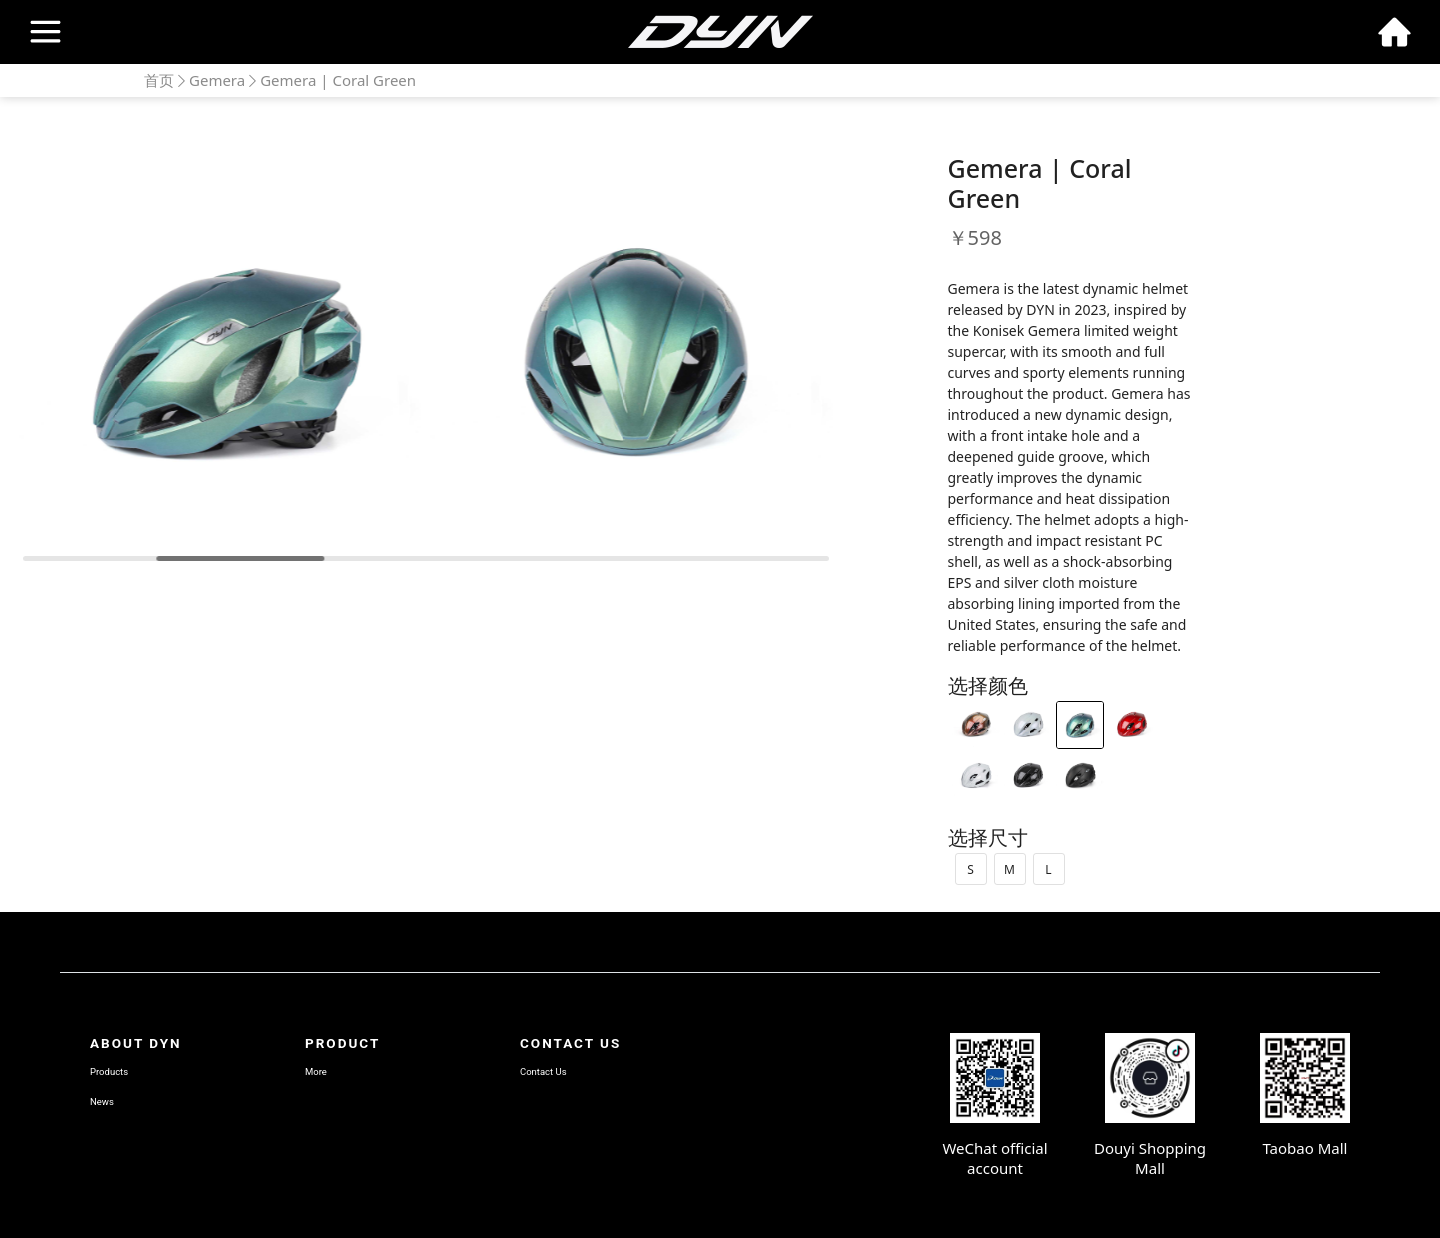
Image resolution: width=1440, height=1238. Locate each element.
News (102, 1101)
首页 (159, 80)
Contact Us (543, 1071)
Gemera (217, 80)
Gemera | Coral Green (338, 80)
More (316, 1071)
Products (109, 1071)
